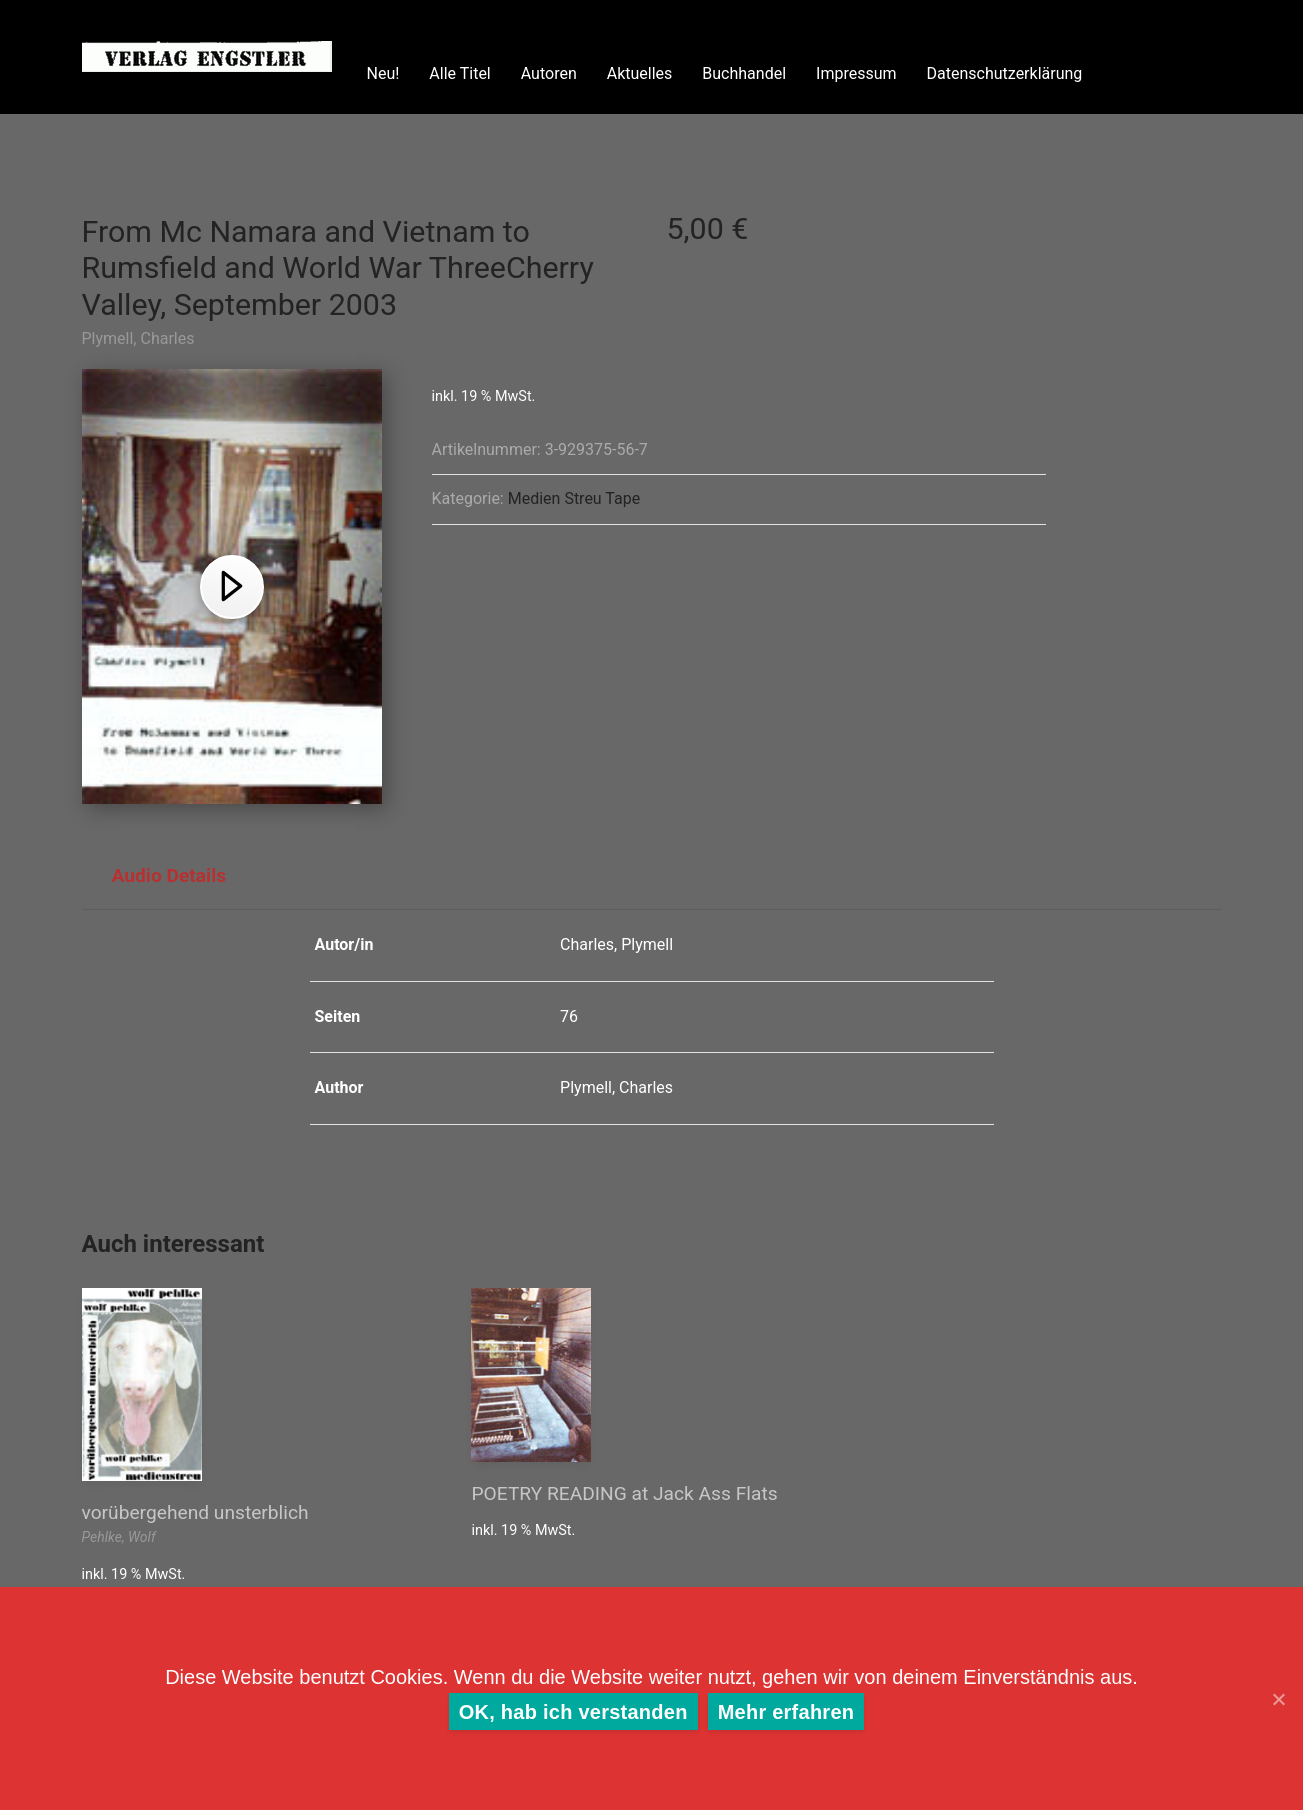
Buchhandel (744, 73)
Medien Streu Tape (574, 498)
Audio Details (169, 875)
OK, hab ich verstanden (573, 1712)
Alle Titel (459, 73)
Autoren (549, 73)
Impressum (856, 73)
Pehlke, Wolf (119, 1537)
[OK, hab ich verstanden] (1278, 1699)
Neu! (383, 73)
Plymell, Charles (138, 338)
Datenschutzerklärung (1005, 73)
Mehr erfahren (786, 1712)
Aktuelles (640, 73)
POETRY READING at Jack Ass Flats (624, 1493)
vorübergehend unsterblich (195, 1512)
